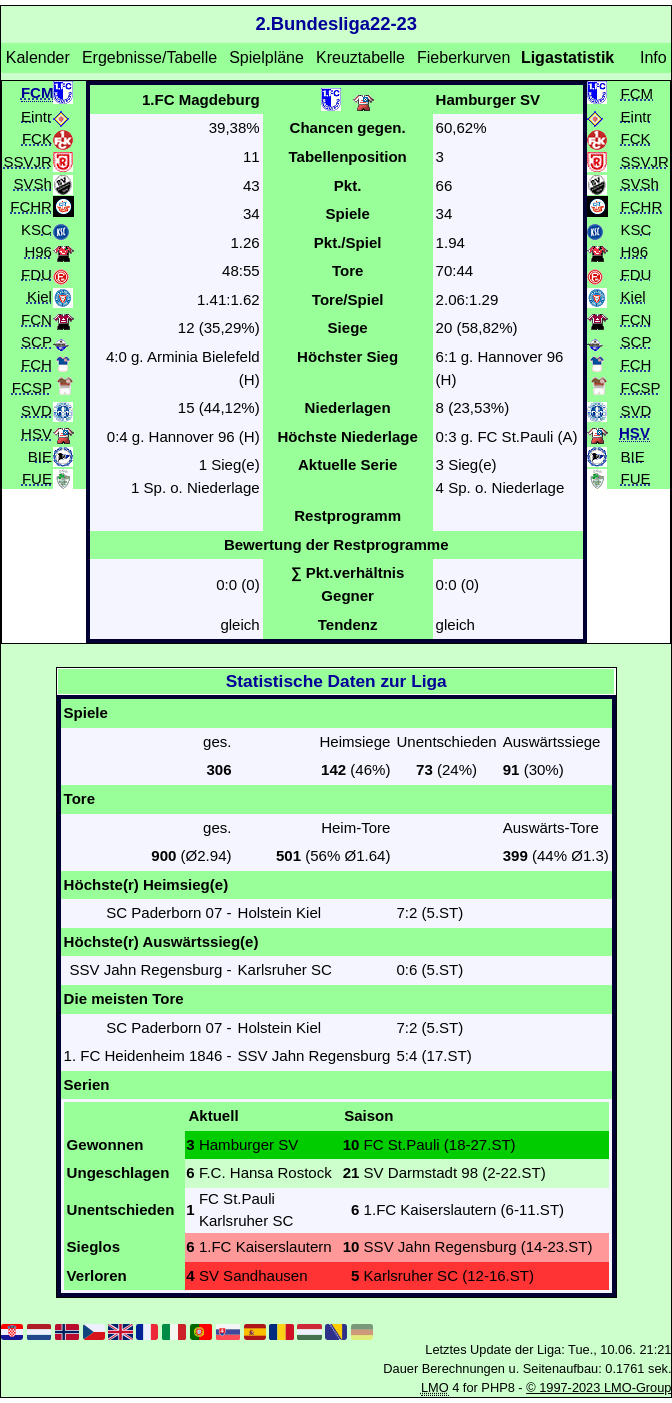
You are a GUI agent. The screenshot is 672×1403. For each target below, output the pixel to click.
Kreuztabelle (360, 57)
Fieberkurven (463, 57)
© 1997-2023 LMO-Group (598, 1387)
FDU (36, 273)
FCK (37, 138)
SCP (36, 341)
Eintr (36, 115)
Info (653, 57)
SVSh (33, 183)
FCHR (31, 205)
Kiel (39, 296)
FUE (37, 478)
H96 (38, 251)
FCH (36, 363)
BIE (40, 455)
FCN (36, 318)
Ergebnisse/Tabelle (149, 57)
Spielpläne (266, 57)
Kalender (38, 57)
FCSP (32, 387)
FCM (637, 92)
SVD (36, 410)
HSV (36, 433)
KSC (36, 228)
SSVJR (28, 160)
